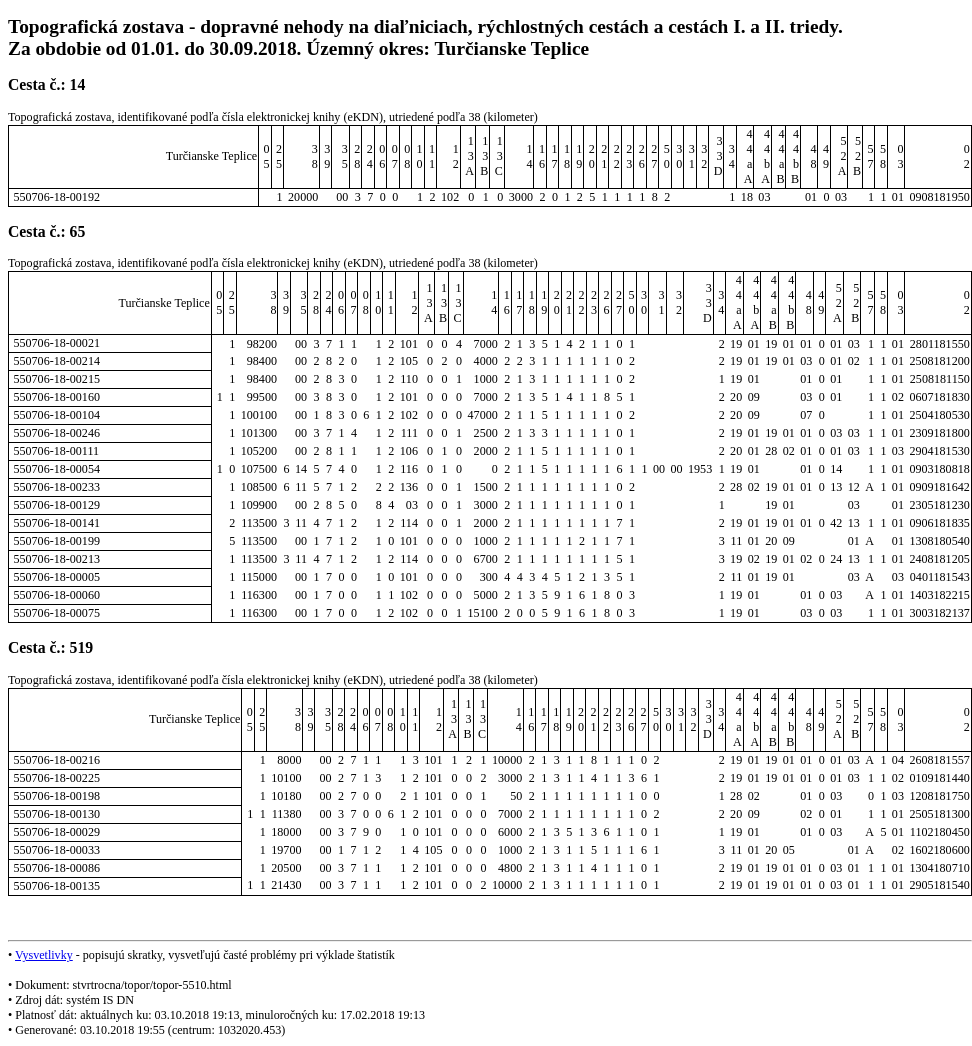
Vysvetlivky (44, 955)
